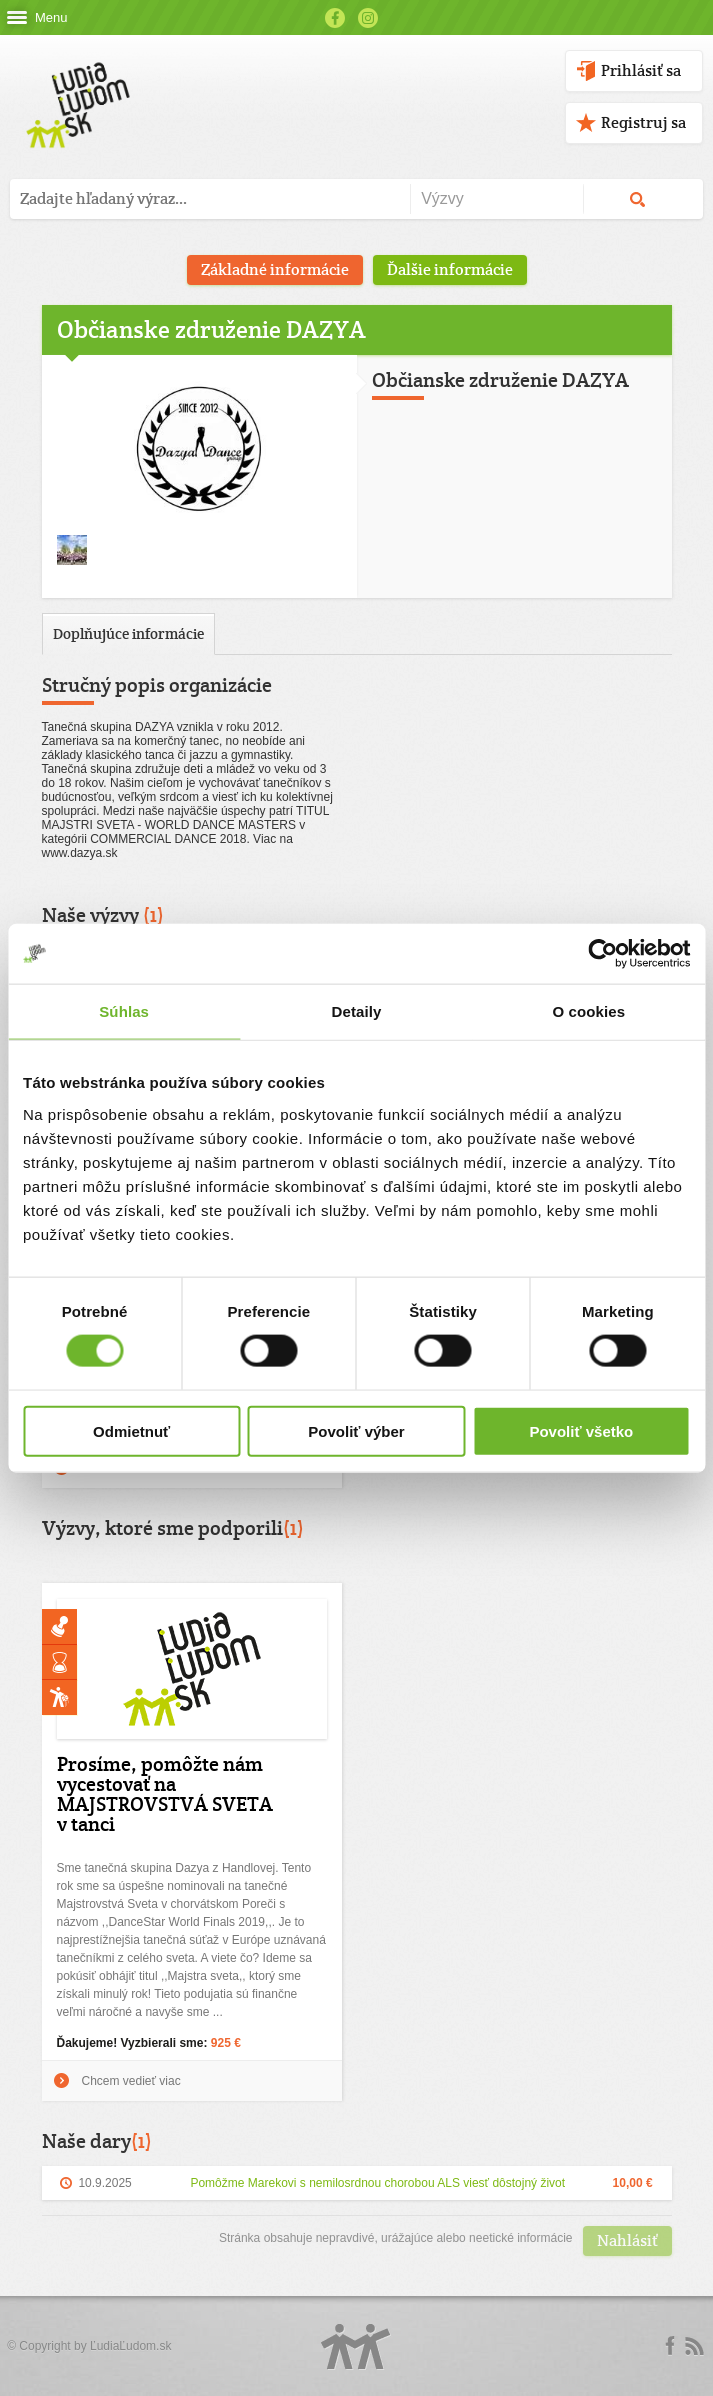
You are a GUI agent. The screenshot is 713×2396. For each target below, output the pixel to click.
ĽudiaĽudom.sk (130, 2346)
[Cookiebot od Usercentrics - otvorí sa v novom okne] (602, 954)
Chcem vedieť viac (131, 2081)
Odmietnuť (131, 1430)
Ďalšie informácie (450, 269)
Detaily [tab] (357, 1011)
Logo (356, 2346)
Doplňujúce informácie (128, 633)
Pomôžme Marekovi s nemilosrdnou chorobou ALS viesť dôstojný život (377, 2183)
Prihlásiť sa (641, 70)
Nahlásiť (627, 2240)
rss (694, 2346)
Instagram (368, 18)
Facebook (335, 18)
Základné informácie (275, 269)
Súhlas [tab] (124, 1011)
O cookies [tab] (589, 1011)
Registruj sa (643, 122)
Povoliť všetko (581, 1430)
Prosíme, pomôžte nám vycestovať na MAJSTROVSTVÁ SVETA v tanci (165, 1794)
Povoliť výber (356, 1430)
